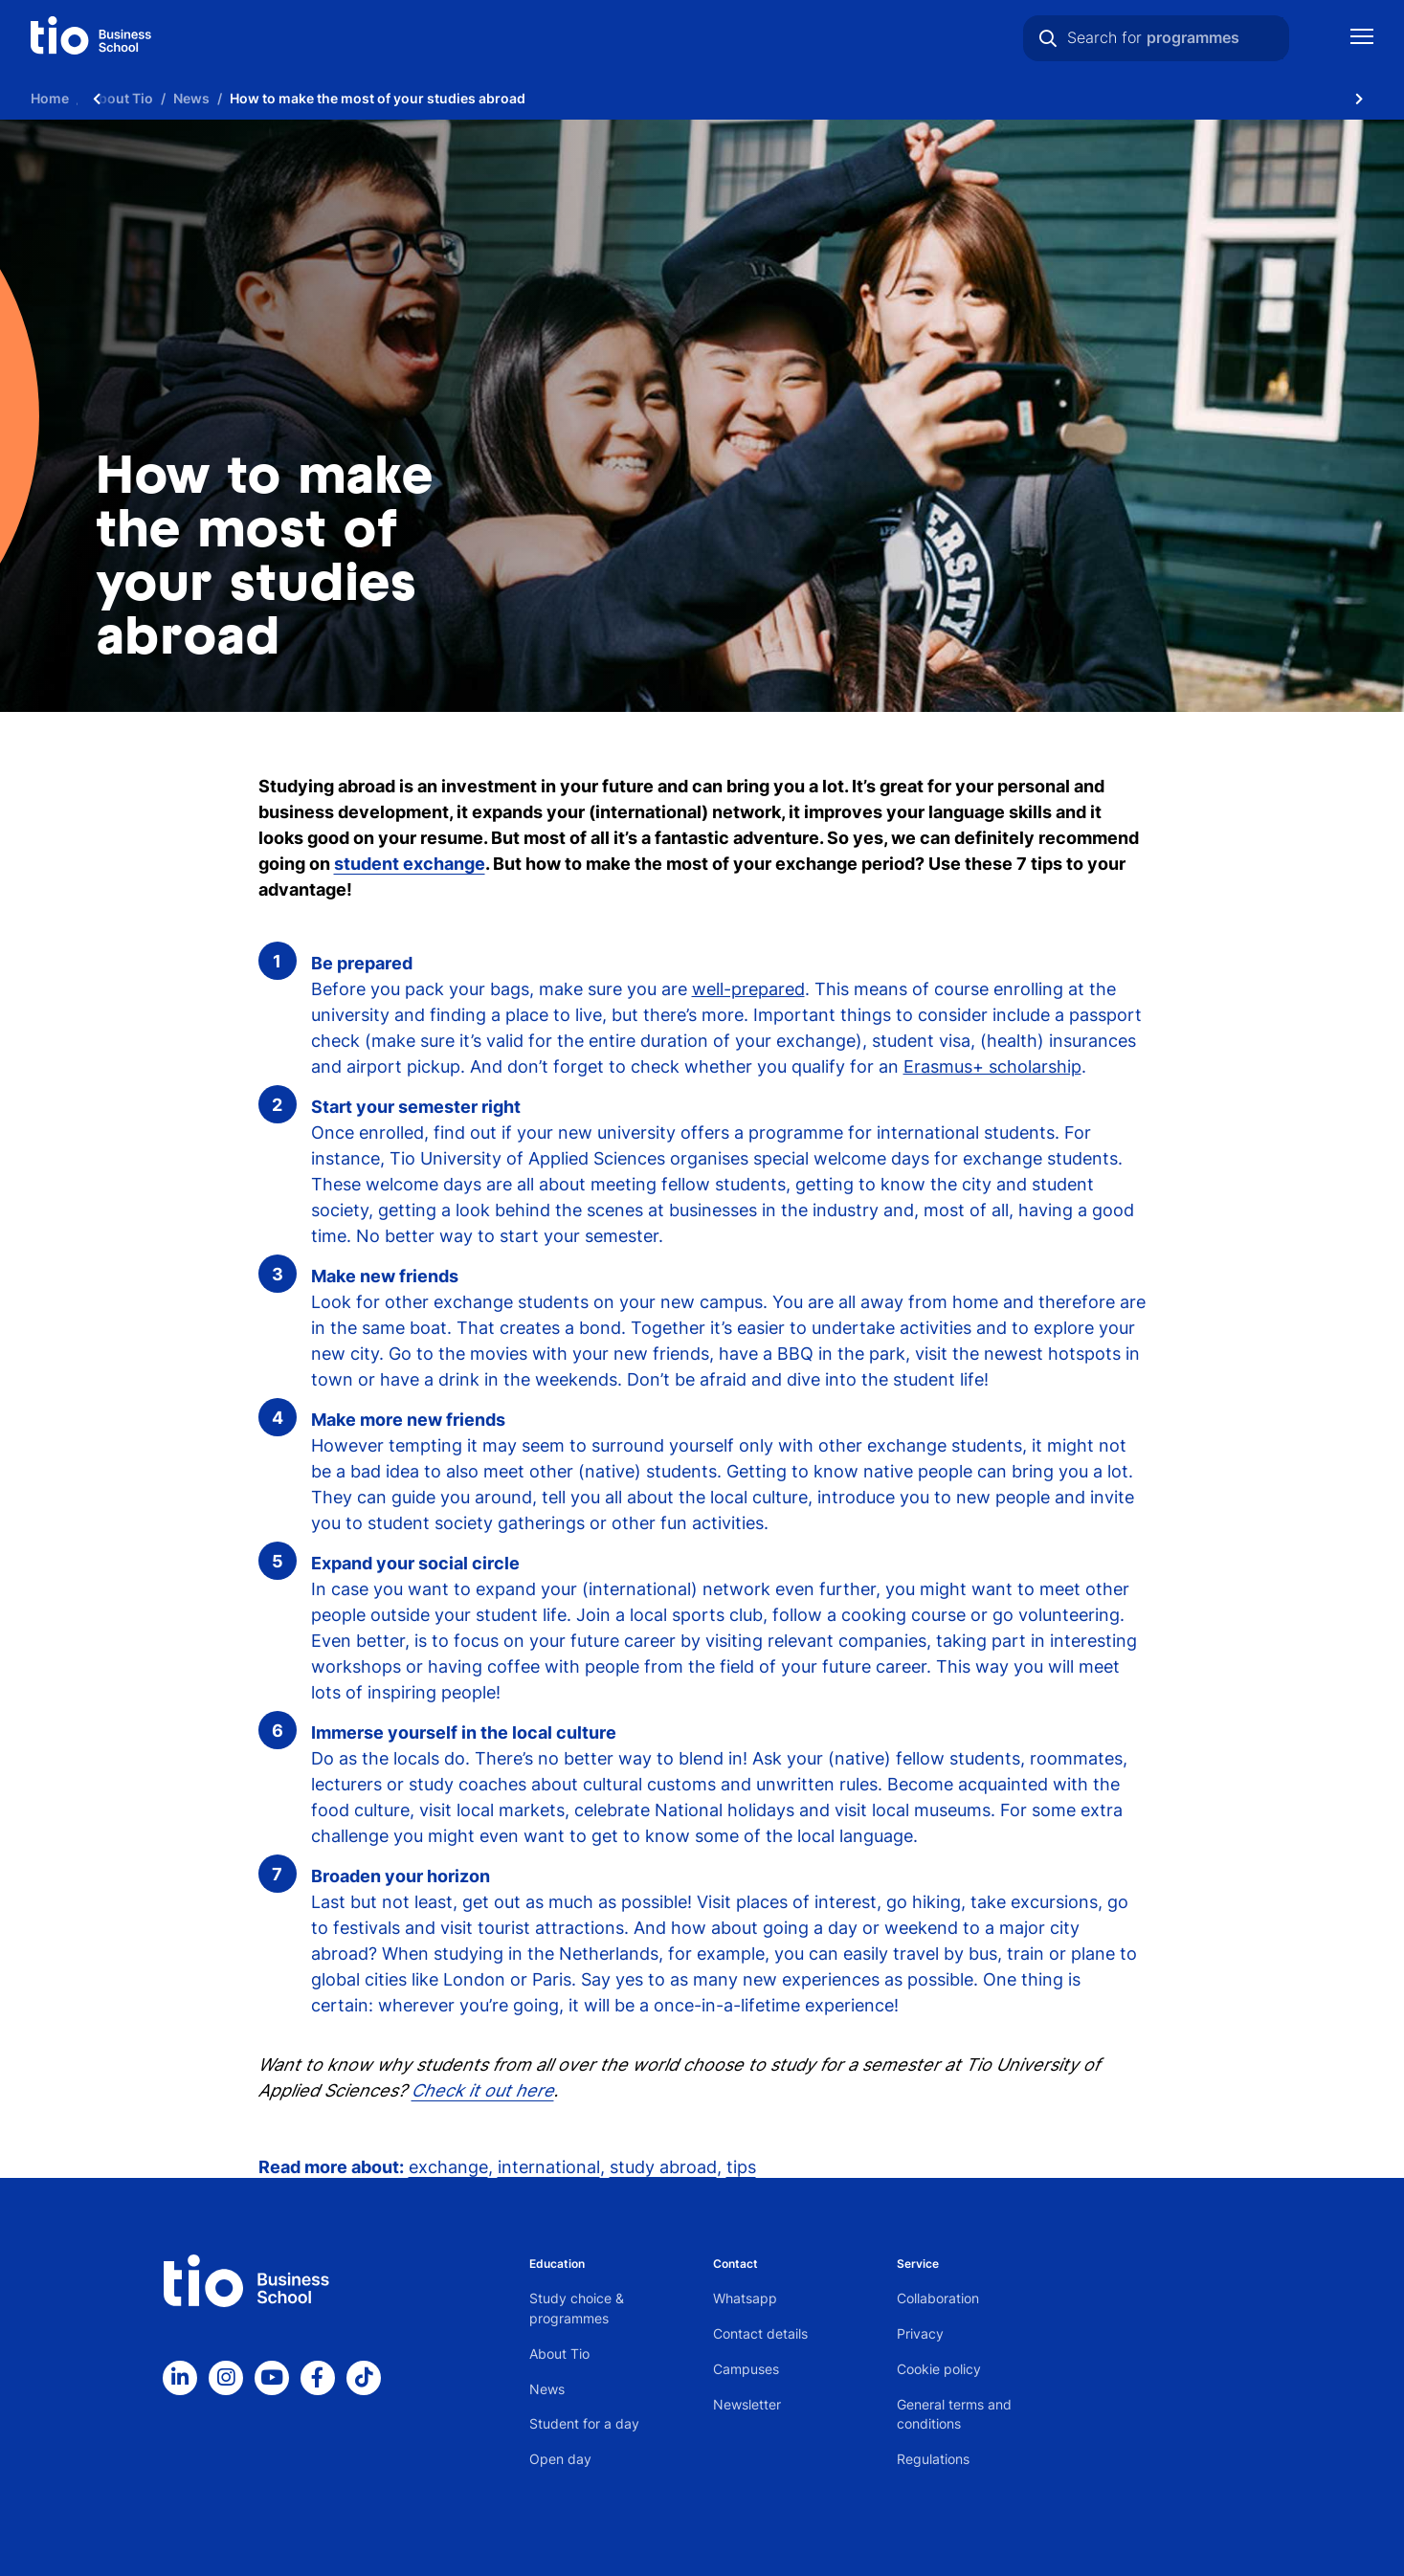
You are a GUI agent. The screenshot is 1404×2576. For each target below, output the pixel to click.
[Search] (1048, 38)
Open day (560, 2459)
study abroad (663, 2167)
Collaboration (938, 2298)
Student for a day (584, 2423)
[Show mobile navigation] (1361, 39)
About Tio (559, 2353)
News (547, 2389)
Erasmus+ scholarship (992, 1066)
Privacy (920, 2333)
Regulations (933, 2459)
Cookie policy (939, 2369)
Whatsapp (745, 2298)
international (549, 2167)
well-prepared (748, 989)
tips (741, 2167)
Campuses (746, 2369)
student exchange (409, 864)
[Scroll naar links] (97, 98)
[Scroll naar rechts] (1359, 98)
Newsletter (747, 2404)
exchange (448, 2167)
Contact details (760, 2333)
